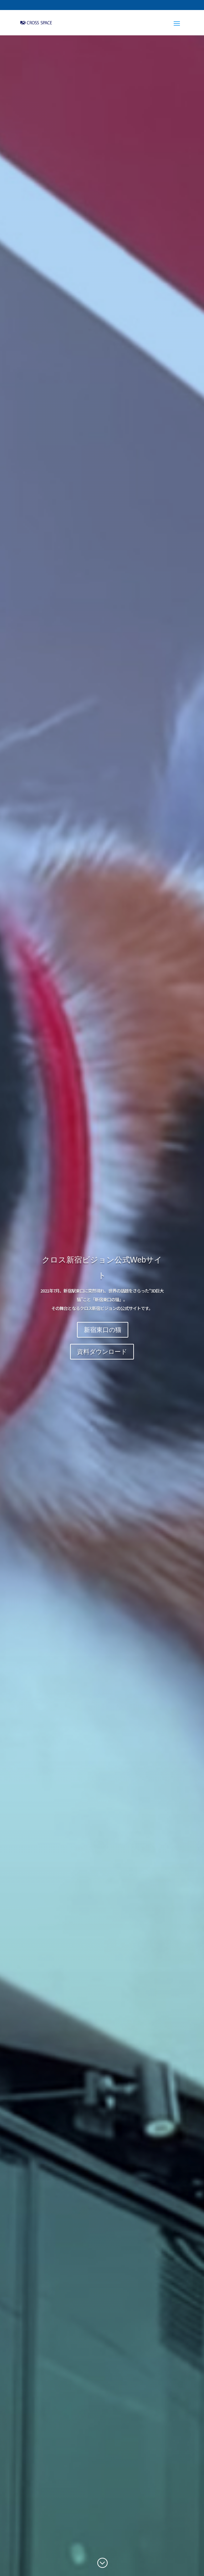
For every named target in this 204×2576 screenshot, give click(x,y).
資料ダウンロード (102, 1351)
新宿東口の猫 (102, 1329)
